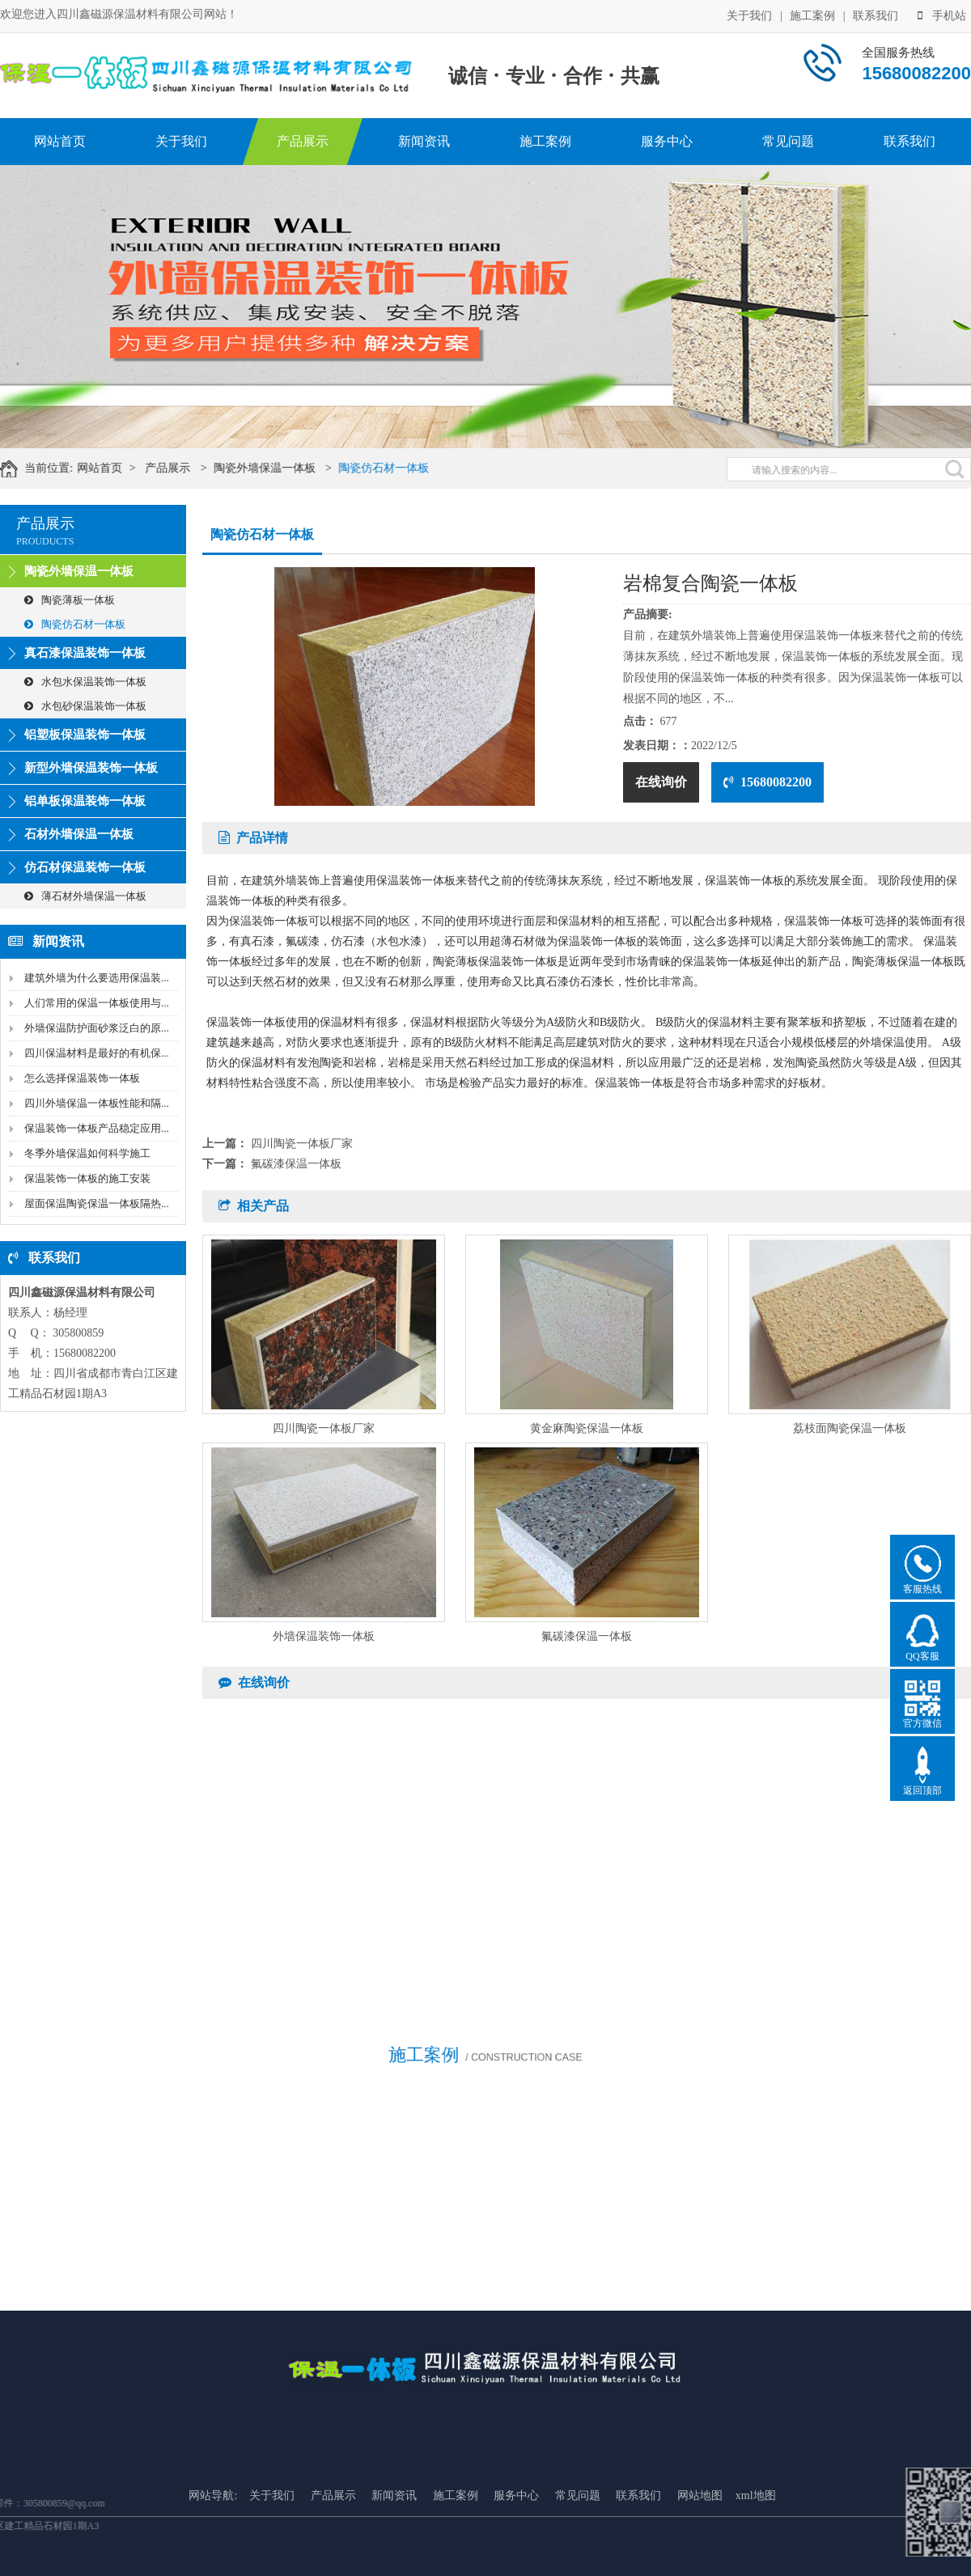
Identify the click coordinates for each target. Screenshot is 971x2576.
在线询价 (661, 782)
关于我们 (749, 14)
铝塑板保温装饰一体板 (85, 734)
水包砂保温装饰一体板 (85, 706)
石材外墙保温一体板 (79, 834)
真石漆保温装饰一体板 (85, 652)
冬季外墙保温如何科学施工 (87, 1153)
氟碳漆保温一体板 (296, 1164)
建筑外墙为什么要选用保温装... (96, 978)
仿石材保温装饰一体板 (85, 867)
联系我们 (875, 14)
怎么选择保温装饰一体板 (82, 1078)
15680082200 (767, 782)
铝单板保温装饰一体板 (85, 800)
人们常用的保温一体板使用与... (96, 1003)
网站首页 (60, 141)
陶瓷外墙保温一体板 (282, 468)
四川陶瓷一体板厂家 (302, 1144)
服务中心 (667, 141)
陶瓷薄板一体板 (69, 600)
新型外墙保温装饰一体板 (91, 767)
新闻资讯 (424, 141)
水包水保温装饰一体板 (85, 682)
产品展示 (303, 141)
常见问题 (788, 141)
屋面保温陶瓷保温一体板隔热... (96, 1203)
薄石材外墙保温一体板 (85, 896)
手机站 (942, 14)
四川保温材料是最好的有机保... (96, 1053)
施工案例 (812, 14)
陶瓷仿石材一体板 (400, 468)
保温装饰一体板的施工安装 (87, 1178)
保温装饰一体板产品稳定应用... (96, 1128)
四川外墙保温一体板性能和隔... (96, 1103)
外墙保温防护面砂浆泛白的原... (96, 1028)
